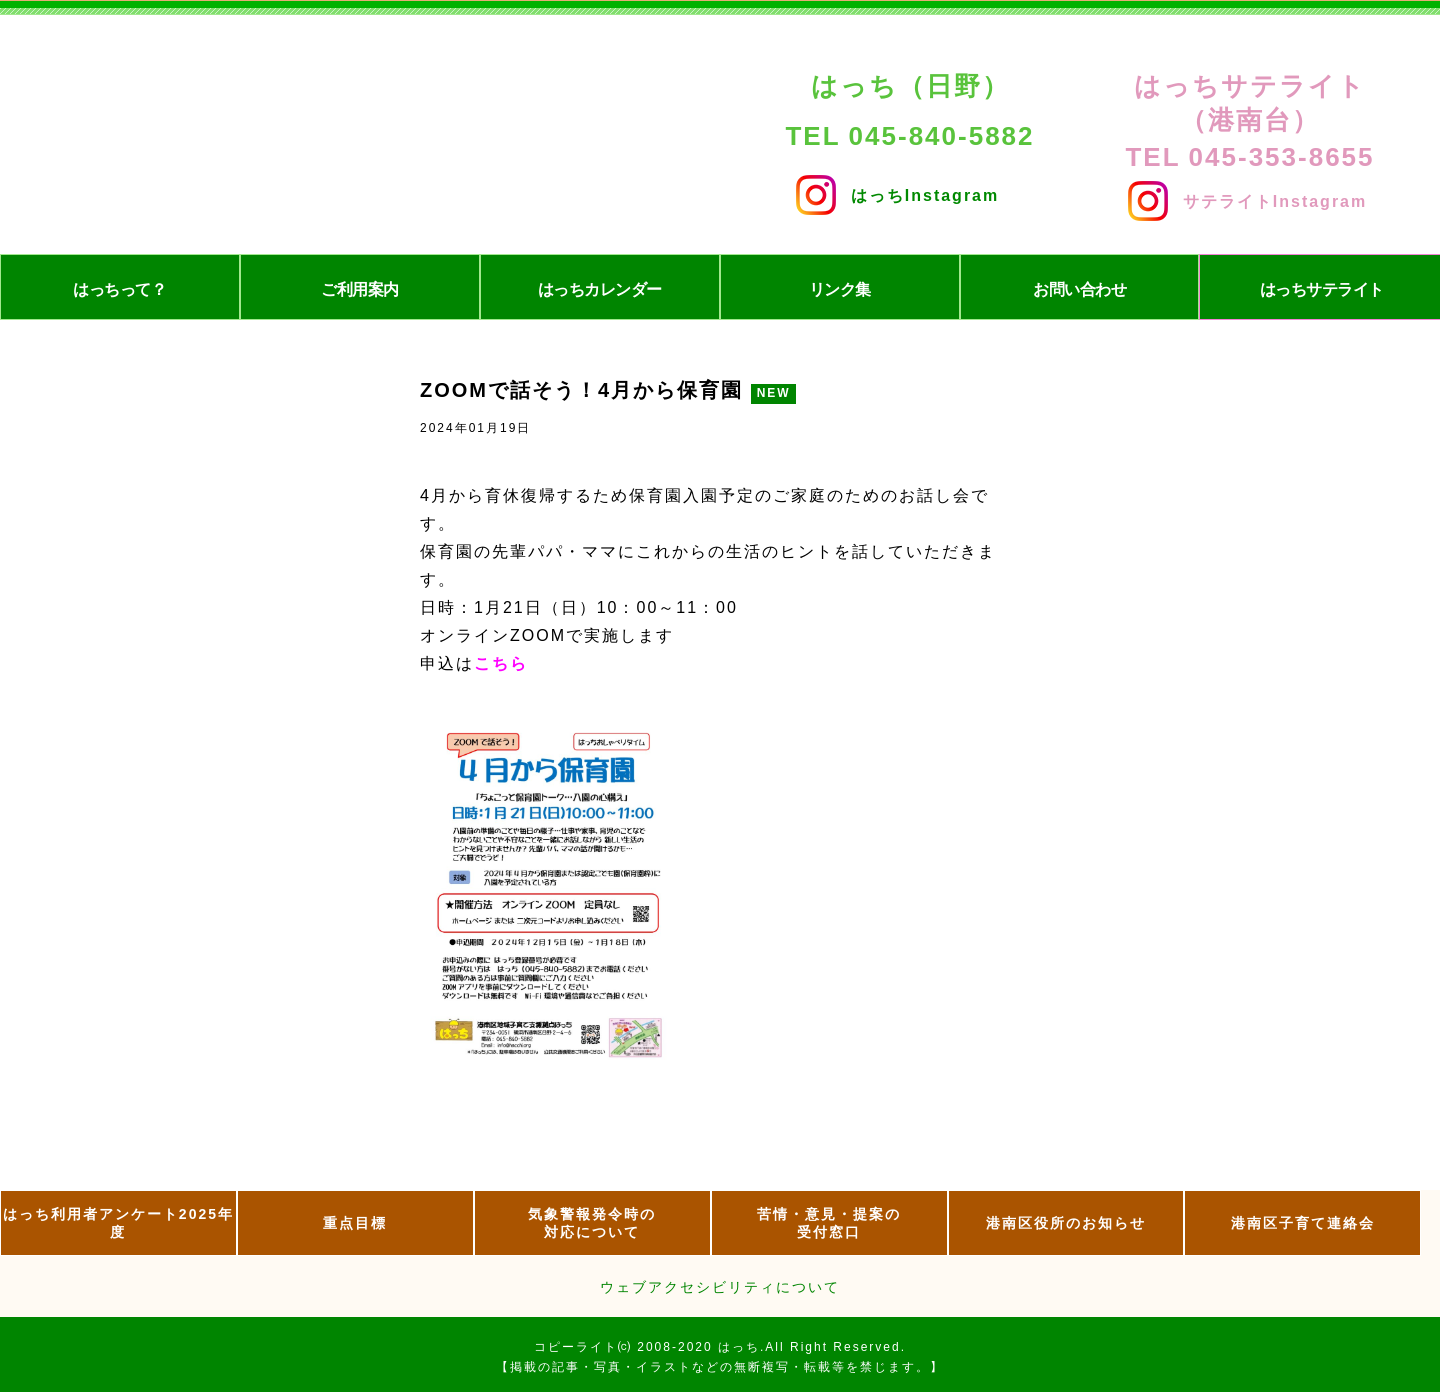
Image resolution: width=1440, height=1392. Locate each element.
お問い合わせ (1079, 289)
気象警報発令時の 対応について (592, 1223)
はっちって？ (119, 289)
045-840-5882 (942, 136)
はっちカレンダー (600, 289)
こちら (501, 663)
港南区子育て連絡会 (1303, 1223)
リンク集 (840, 289)
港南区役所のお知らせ (1066, 1223)
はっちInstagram (897, 190)
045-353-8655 (1282, 157)
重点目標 (355, 1223)
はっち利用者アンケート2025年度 (118, 1223)
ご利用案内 (360, 289)
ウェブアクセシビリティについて (720, 1287)
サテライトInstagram (1247, 196)
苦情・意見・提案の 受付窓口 (829, 1223)
